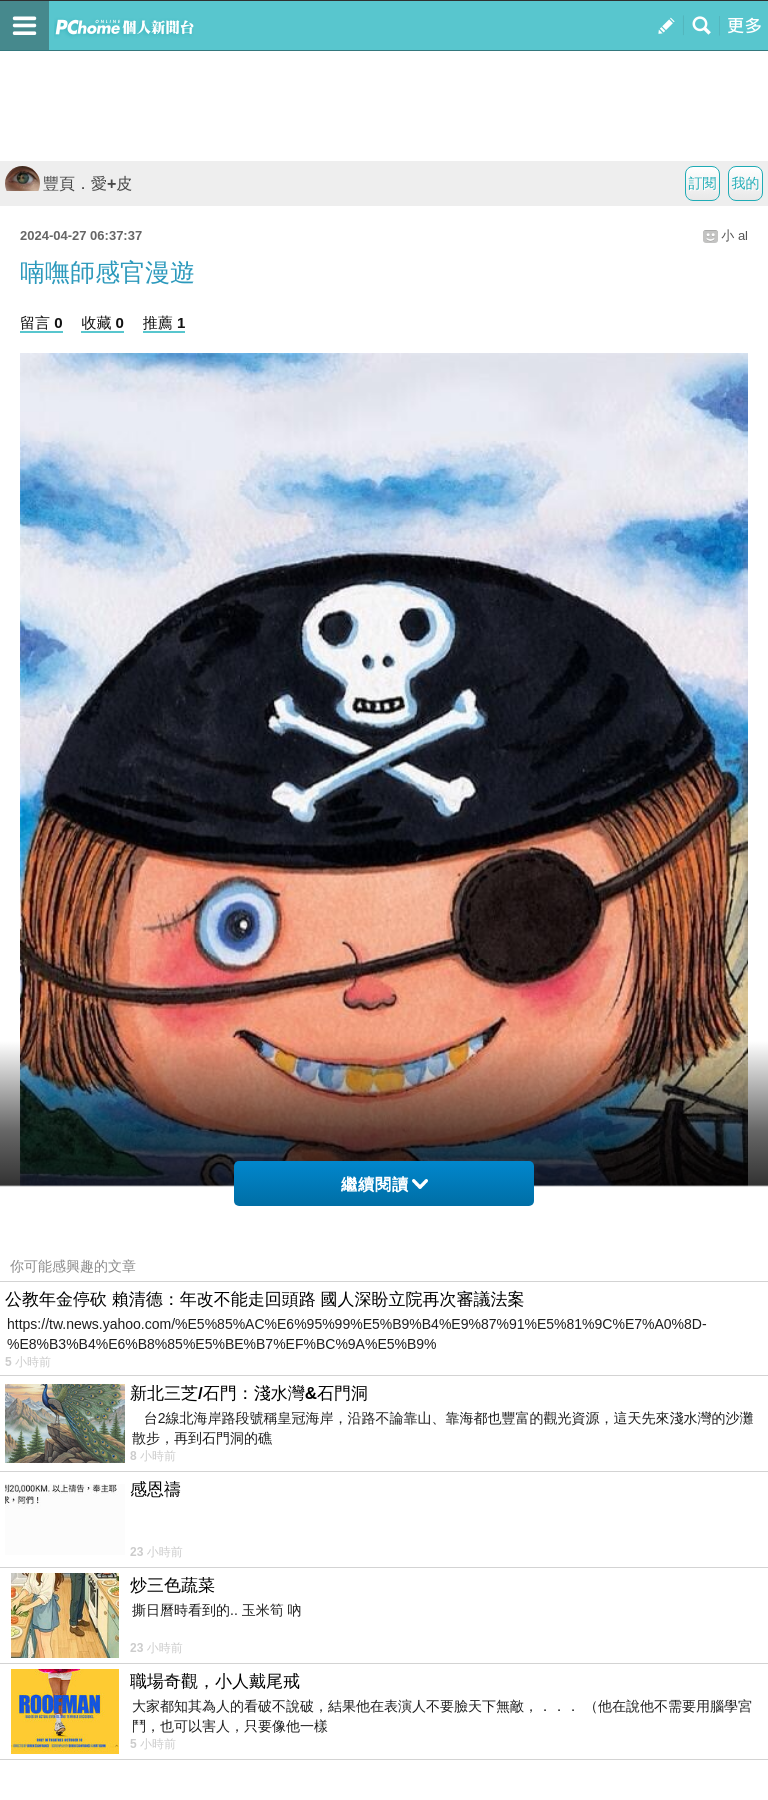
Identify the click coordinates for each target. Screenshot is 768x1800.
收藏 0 (102, 322)
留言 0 (41, 322)
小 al (734, 235)
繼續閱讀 (384, 1184)
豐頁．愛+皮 (68, 183)
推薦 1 (164, 322)
